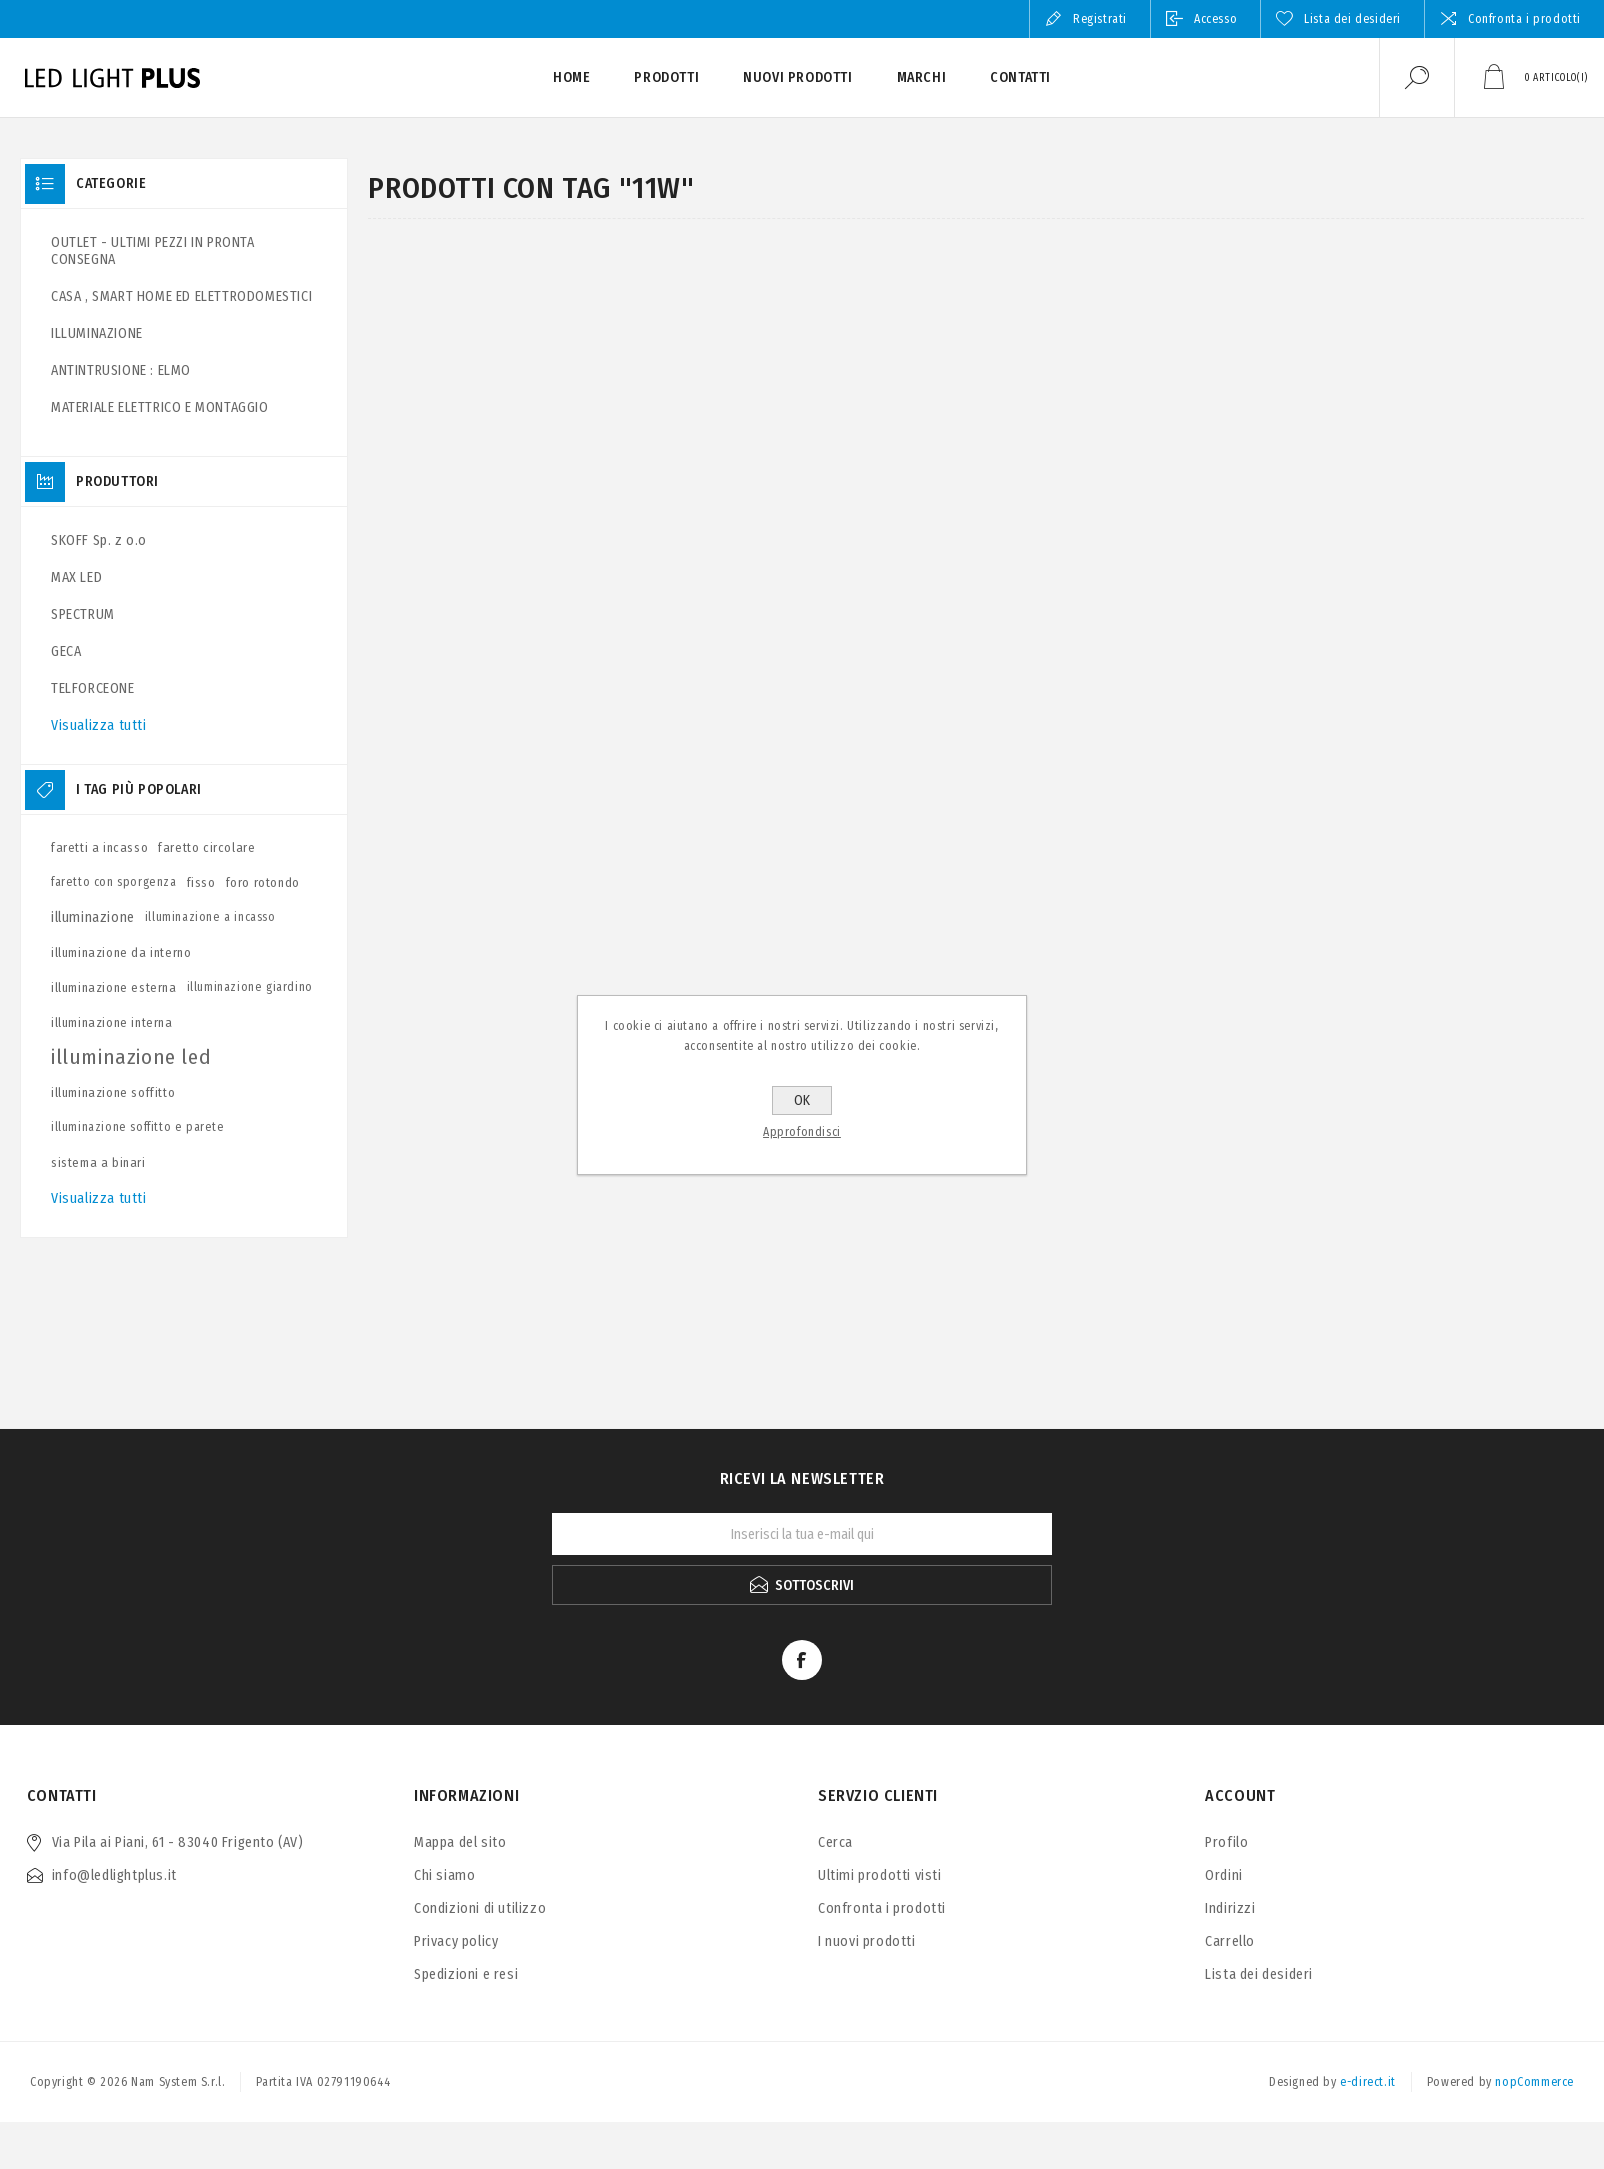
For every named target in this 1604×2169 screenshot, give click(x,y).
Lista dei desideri (1259, 1974)
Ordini (1224, 1875)
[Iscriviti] (802, 1534)
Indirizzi (1230, 1908)
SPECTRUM (83, 614)
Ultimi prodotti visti (880, 1875)
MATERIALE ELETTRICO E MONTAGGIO (160, 407)
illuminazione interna (112, 1022)
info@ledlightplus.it (114, 1875)
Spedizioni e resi (466, 1974)
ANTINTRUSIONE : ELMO (121, 370)
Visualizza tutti (99, 725)
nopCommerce (1534, 2082)
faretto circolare (206, 847)
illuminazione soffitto (113, 1092)
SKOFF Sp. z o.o (99, 540)
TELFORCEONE (93, 688)
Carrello (1230, 1941)
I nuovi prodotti (867, 1941)
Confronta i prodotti (1524, 19)
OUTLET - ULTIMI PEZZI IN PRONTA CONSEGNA (153, 251)
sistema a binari (98, 1162)
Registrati (1100, 19)
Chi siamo (444, 1875)
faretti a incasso (99, 847)
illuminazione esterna (114, 987)
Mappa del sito (460, 1842)
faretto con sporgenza (114, 882)
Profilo (1226, 1842)
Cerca (835, 1842)
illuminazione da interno (121, 952)
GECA (66, 651)
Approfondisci (802, 1132)
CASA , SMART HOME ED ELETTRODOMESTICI (181, 296)
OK (802, 1100)
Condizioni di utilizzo (480, 1908)
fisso (201, 882)
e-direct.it (1368, 2082)
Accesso (1215, 19)
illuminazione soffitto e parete (138, 1127)
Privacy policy (456, 1941)
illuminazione (93, 917)
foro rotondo (263, 882)
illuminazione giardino (250, 987)
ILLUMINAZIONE (97, 333)
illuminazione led (131, 1057)
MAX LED (76, 577)
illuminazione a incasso (210, 917)
